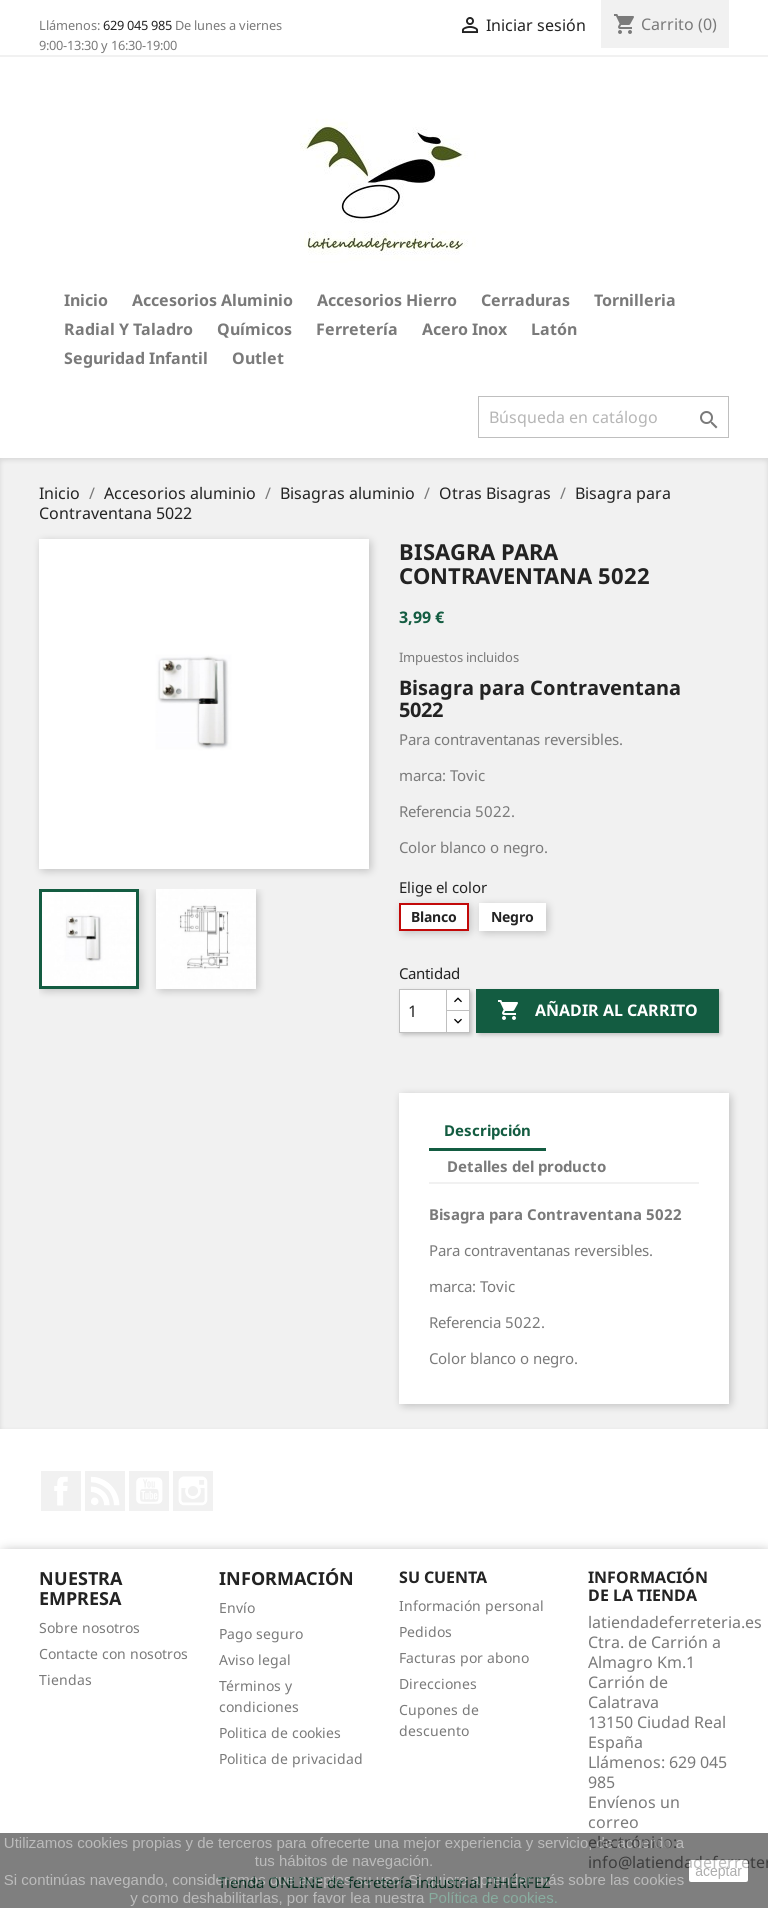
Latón (554, 329)
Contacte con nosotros (113, 1653)
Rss (105, 1491)
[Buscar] (603, 417)
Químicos (254, 329)
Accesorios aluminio (212, 300)
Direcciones (438, 1683)
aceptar (718, 1871)
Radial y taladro (128, 329)
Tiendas (65, 1679)
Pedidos (425, 1631)
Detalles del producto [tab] (526, 1166)
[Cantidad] (423, 1011)
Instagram (193, 1491)
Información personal (471, 1605)
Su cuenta (443, 1577)
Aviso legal (255, 1659)
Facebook (61, 1491)
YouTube (149, 1491)
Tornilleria (635, 300)
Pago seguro (261, 1633)
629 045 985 (137, 25)
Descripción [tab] (487, 1130)
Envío (237, 1607)
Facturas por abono (464, 1657)
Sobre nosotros (89, 1627)
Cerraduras (525, 300)
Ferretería (357, 329)
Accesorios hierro (387, 300)
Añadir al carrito (597, 1011)
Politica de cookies (280, 1732)
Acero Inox (464, 329)
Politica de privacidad (291, 1758)
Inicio (86, 300)
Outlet (258, 358)
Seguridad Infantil (136, 358)
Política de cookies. (493, 1897)
